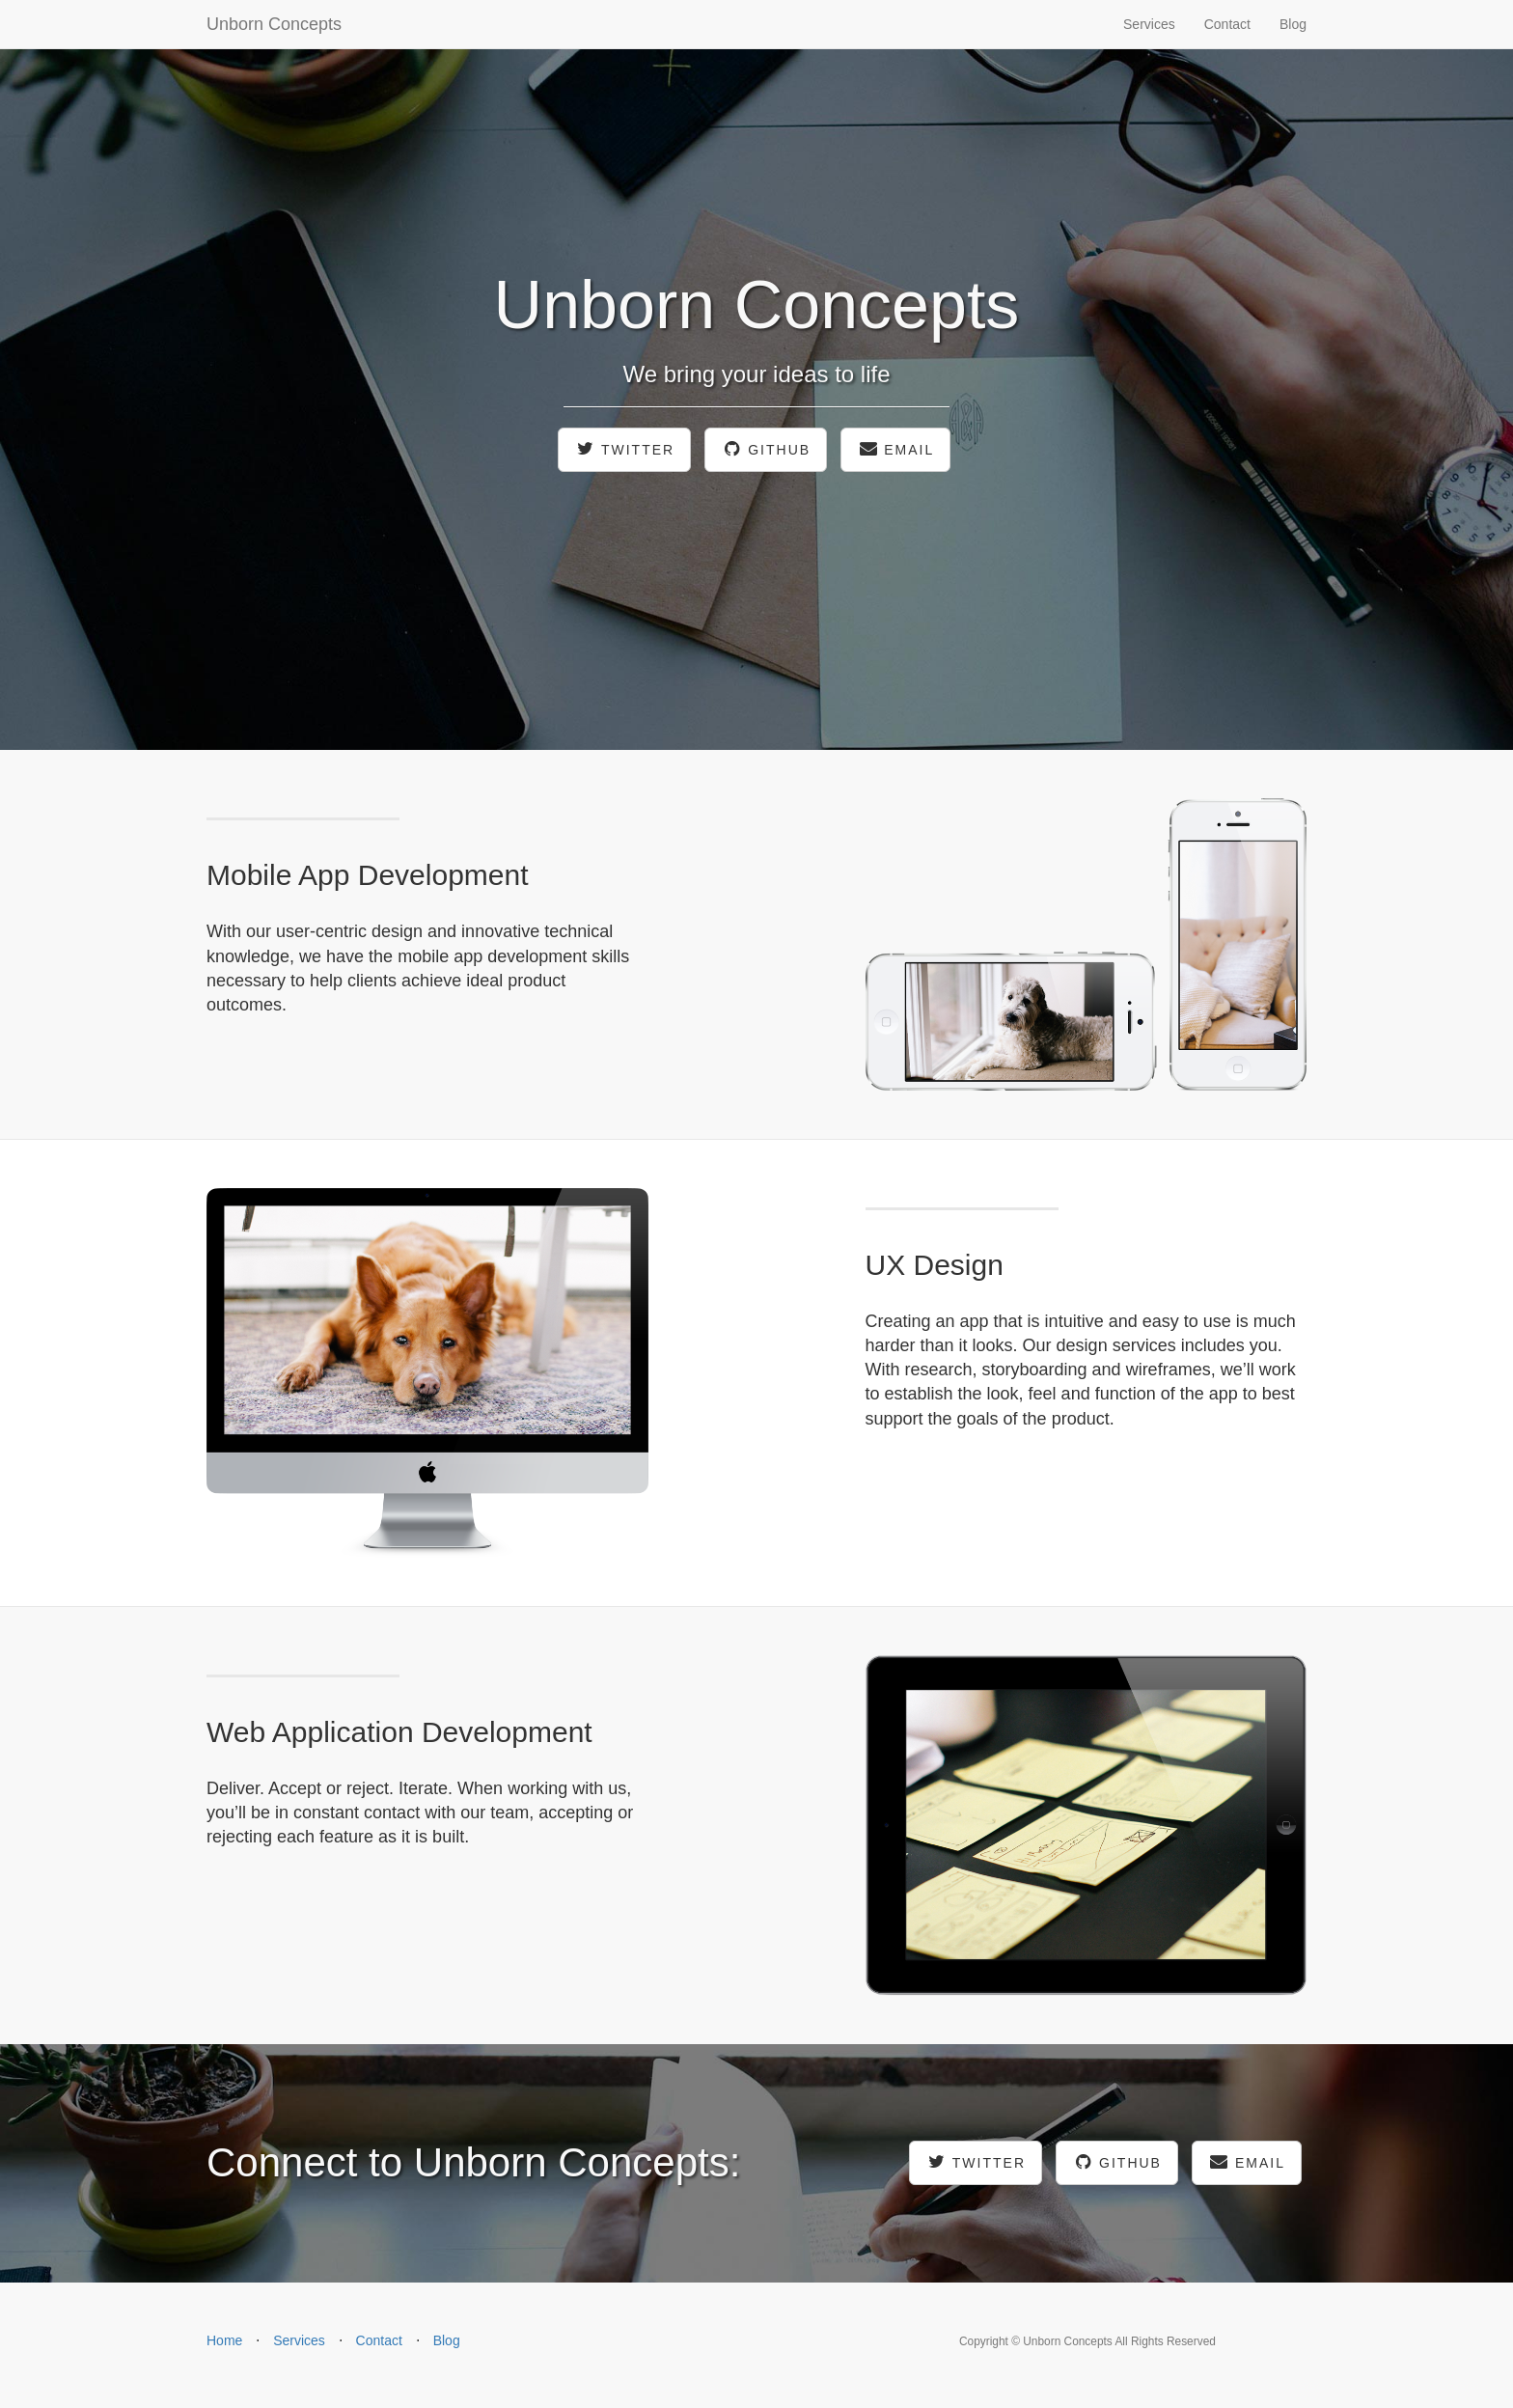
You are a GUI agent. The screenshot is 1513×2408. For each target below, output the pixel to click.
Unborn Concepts (274, 24)
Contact (1227, 24)
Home (224, 2340)
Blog (1293, 24)
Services (1149, 24)
